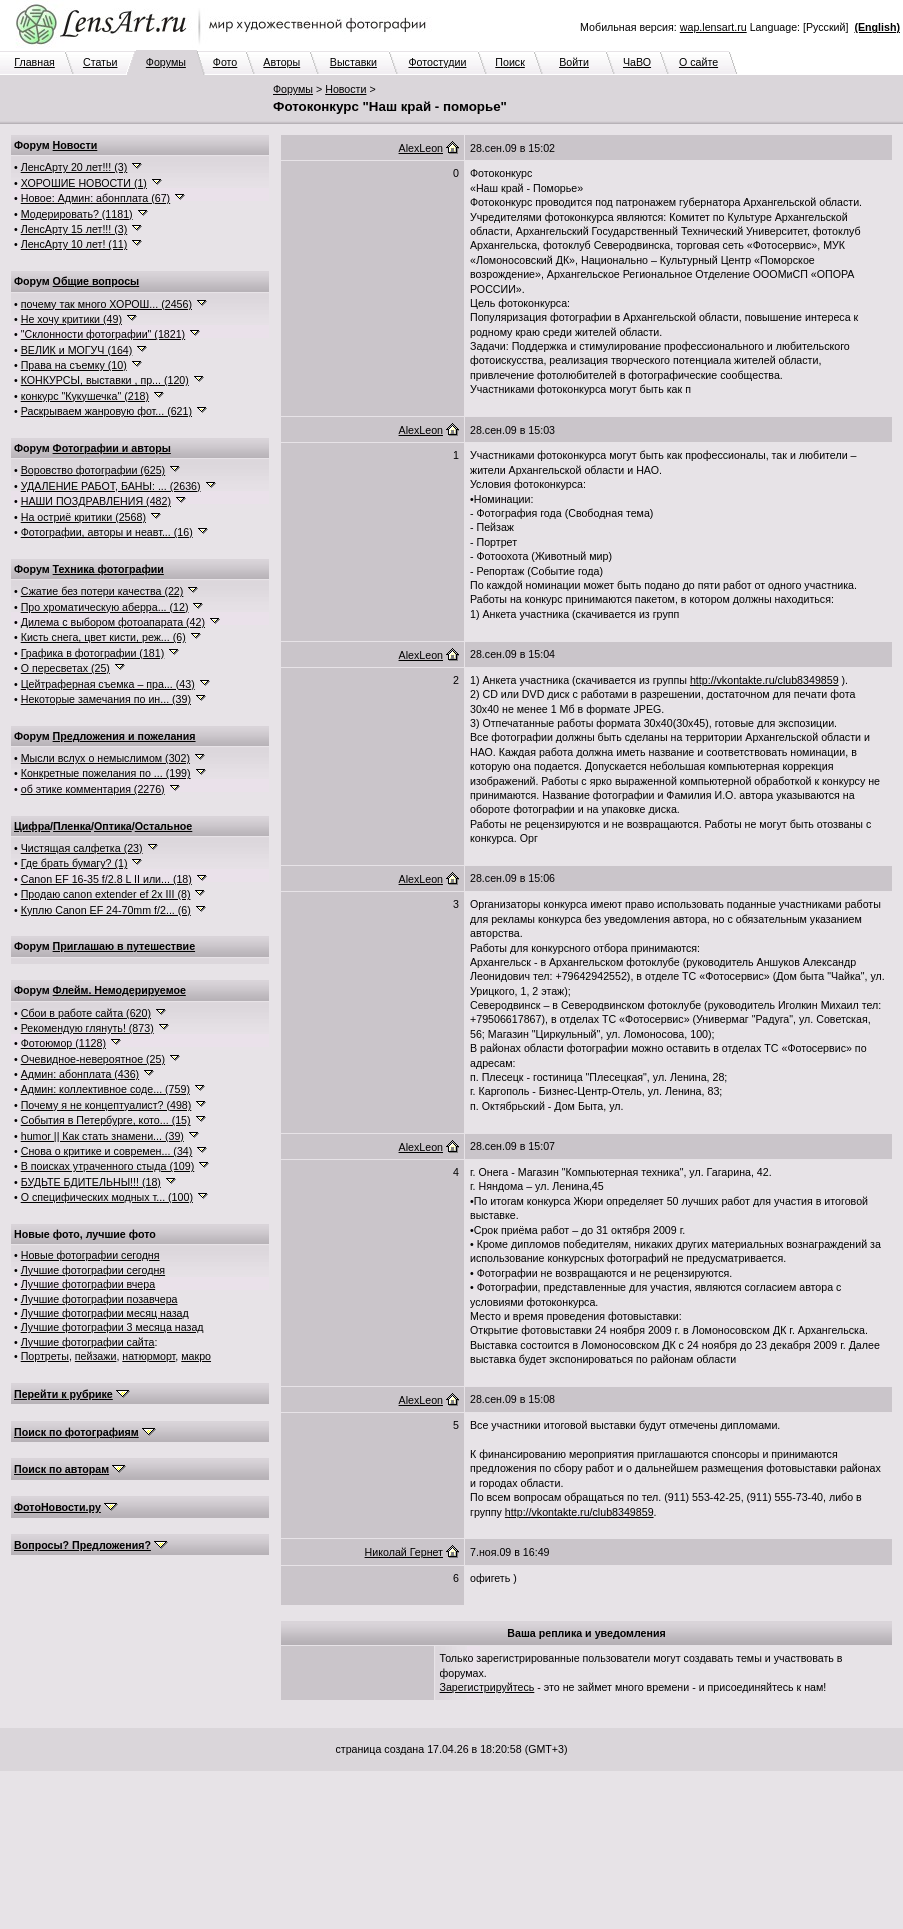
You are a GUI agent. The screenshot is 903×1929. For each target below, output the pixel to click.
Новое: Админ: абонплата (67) (95, 198)
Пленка (72, 826)
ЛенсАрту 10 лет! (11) (74, 244)
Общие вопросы (96, 281)
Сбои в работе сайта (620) (86, 1013)
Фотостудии (437, 62)
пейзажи (96, 1356)
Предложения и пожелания (124, 736)
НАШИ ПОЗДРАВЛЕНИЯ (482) (96, 501)
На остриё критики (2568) (83, 517)
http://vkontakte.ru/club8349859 (764, 680)
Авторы (281, 62)
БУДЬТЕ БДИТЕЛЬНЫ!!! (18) (91, 1182)
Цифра (32, 826)
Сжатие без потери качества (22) (102, 591)
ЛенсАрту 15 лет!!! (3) (74, 229)
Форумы (166, 62)
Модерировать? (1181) (77, 214)
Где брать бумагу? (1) (74, 863)
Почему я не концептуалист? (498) (106, 1105)
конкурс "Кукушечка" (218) (85, 396)
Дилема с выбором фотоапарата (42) (113, 622)
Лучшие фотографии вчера (88, 1284)
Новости (345, 89)
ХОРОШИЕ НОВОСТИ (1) (84, 183)
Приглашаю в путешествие (124, 946)
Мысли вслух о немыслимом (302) (105, 758)
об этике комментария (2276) (93, 789)
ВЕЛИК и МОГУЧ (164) (77, 350)
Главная (34, 62)
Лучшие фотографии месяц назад (105, 1313)
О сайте (698, 62)
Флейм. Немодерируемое (119, 990)
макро (196, 1356)
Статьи (100, 62)
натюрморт (148, 1356)
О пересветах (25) (65, 668)
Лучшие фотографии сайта (88, 1342)
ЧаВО (637, 62)
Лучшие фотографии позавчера (99, 1299)
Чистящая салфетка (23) (82, 848)
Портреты (45, 1356)
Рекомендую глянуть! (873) (87, 1028)
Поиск (510, 62)
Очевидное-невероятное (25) (93, 1059)
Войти (574, 62)
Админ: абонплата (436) (80, 1074)
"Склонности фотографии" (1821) (103, 334)
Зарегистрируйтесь (487, 1687)
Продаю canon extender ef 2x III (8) (106, 894)
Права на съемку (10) (74, 365)
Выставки (353, 62)
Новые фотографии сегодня (90, 1255)
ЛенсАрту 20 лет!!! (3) (74, 167)
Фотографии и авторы (112, 448)
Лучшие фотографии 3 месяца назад (112, 1327)
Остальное (164, 826)
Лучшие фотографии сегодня (93, 1270)
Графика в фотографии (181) (93, 653)
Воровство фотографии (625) (93, 470)
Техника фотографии (108, 569)
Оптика (113, 826)
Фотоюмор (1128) (63, 1043)
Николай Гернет (404, 1552)
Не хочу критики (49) (71, 319)
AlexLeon (421, 148)
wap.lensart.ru (713, 27)
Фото (225, 62)
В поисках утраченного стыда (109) (108, 1166)
